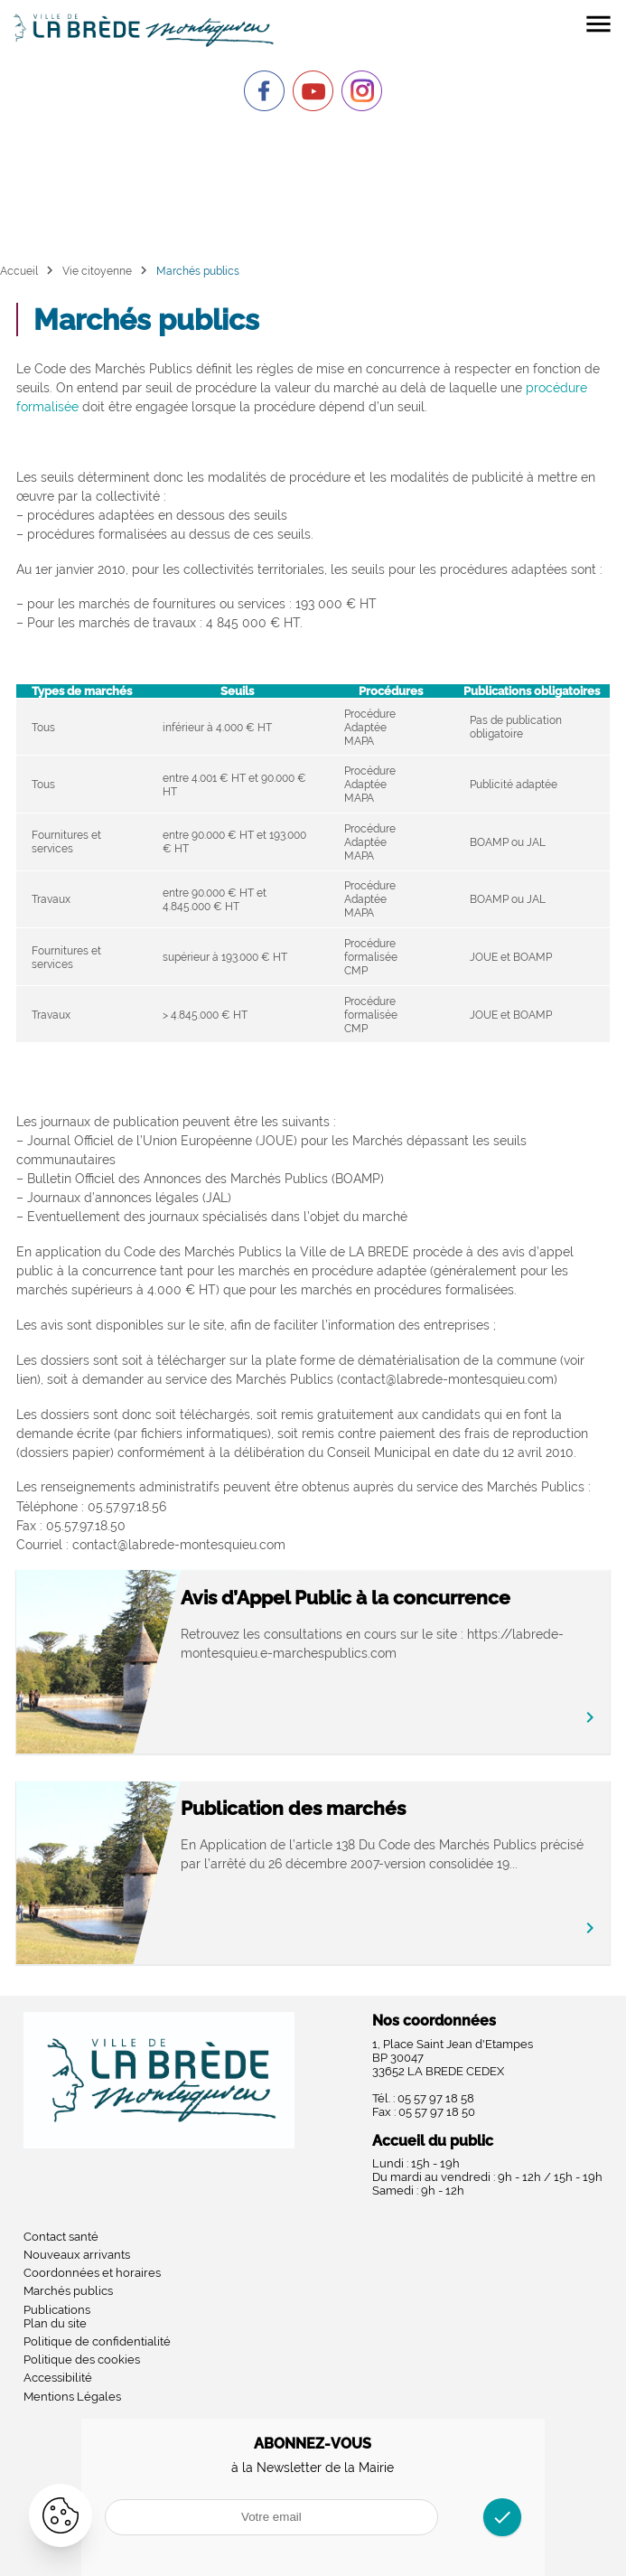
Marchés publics (68, 2291)
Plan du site (55, 2323)
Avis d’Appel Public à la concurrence (345, 1597)
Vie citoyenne (97, 270)
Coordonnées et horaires (92, 2273)
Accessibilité (57, 2377)
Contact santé (60, 2236)
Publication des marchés (293, 1808)
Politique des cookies (81, 2359)
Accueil (19, 270)
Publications (56, 2310)
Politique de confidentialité (97, 2341)
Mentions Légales (72, 2396)
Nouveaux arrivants (76, 2254)
